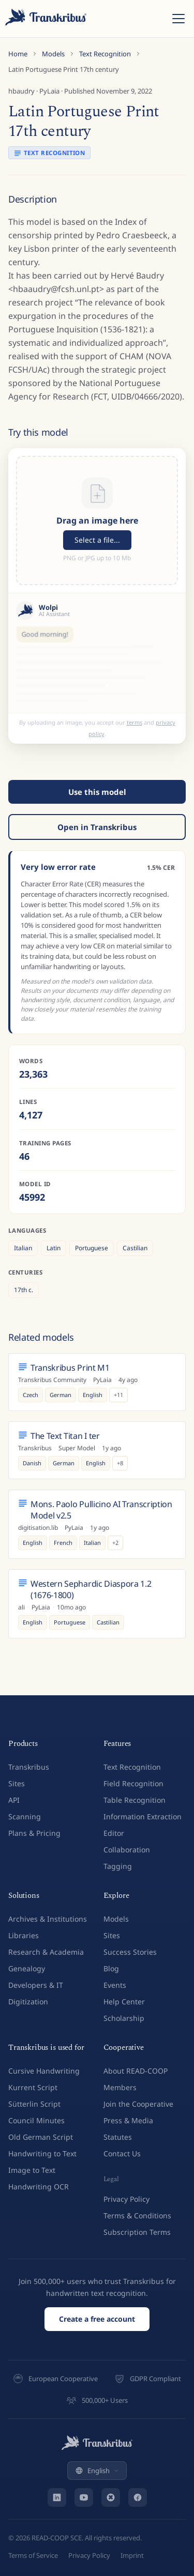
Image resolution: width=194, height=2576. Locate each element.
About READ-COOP (135, 2065)
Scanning (24, 1811)
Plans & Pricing (34, 1827)
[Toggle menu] (178, 18)
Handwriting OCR (38, 2181)
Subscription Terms (137, 2226)
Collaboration (126, 1844)
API (14, 1794)
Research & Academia (46, 1946)
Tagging (117, 1860)
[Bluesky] (110, 2491)
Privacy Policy (126, 2193)
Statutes (117, 2131)
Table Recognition (134, 1794)
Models (53, 53)
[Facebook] (137, 2491)
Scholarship (123, 2012)
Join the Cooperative (138, 2098)
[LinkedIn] (57, 2491)
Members (120, 2082)
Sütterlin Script (34, 2098)
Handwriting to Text (42, 2148)
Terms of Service (33, 2549)
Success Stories (130, 1946)
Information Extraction (142, 1811)
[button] (97, 520)
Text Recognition (105, 53)
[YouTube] (83, 2491)
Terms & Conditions (137, 2210)
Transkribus (28, 1761)
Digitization (28, 1996)
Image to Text (31, 2164)
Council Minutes (36, 2115)
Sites (16, 1778)
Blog (111, 1963)
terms (134, 716)
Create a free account (97, 2313)
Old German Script (40, 2131)
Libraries (23, 1930)
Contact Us (122, 2148)
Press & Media (128, 2115)
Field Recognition (133, 1778)
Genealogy (26, 1963)
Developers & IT (35, 1979)
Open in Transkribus (97, 821)
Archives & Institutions (47, 1913)
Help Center (124, 1996)
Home (17, 53)
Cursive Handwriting (44, 2065)
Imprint (132, 2549)
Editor (113, 1827)
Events (114, 1979)
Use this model (97, 785)
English (97, 2465)
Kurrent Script (32, 2082)
